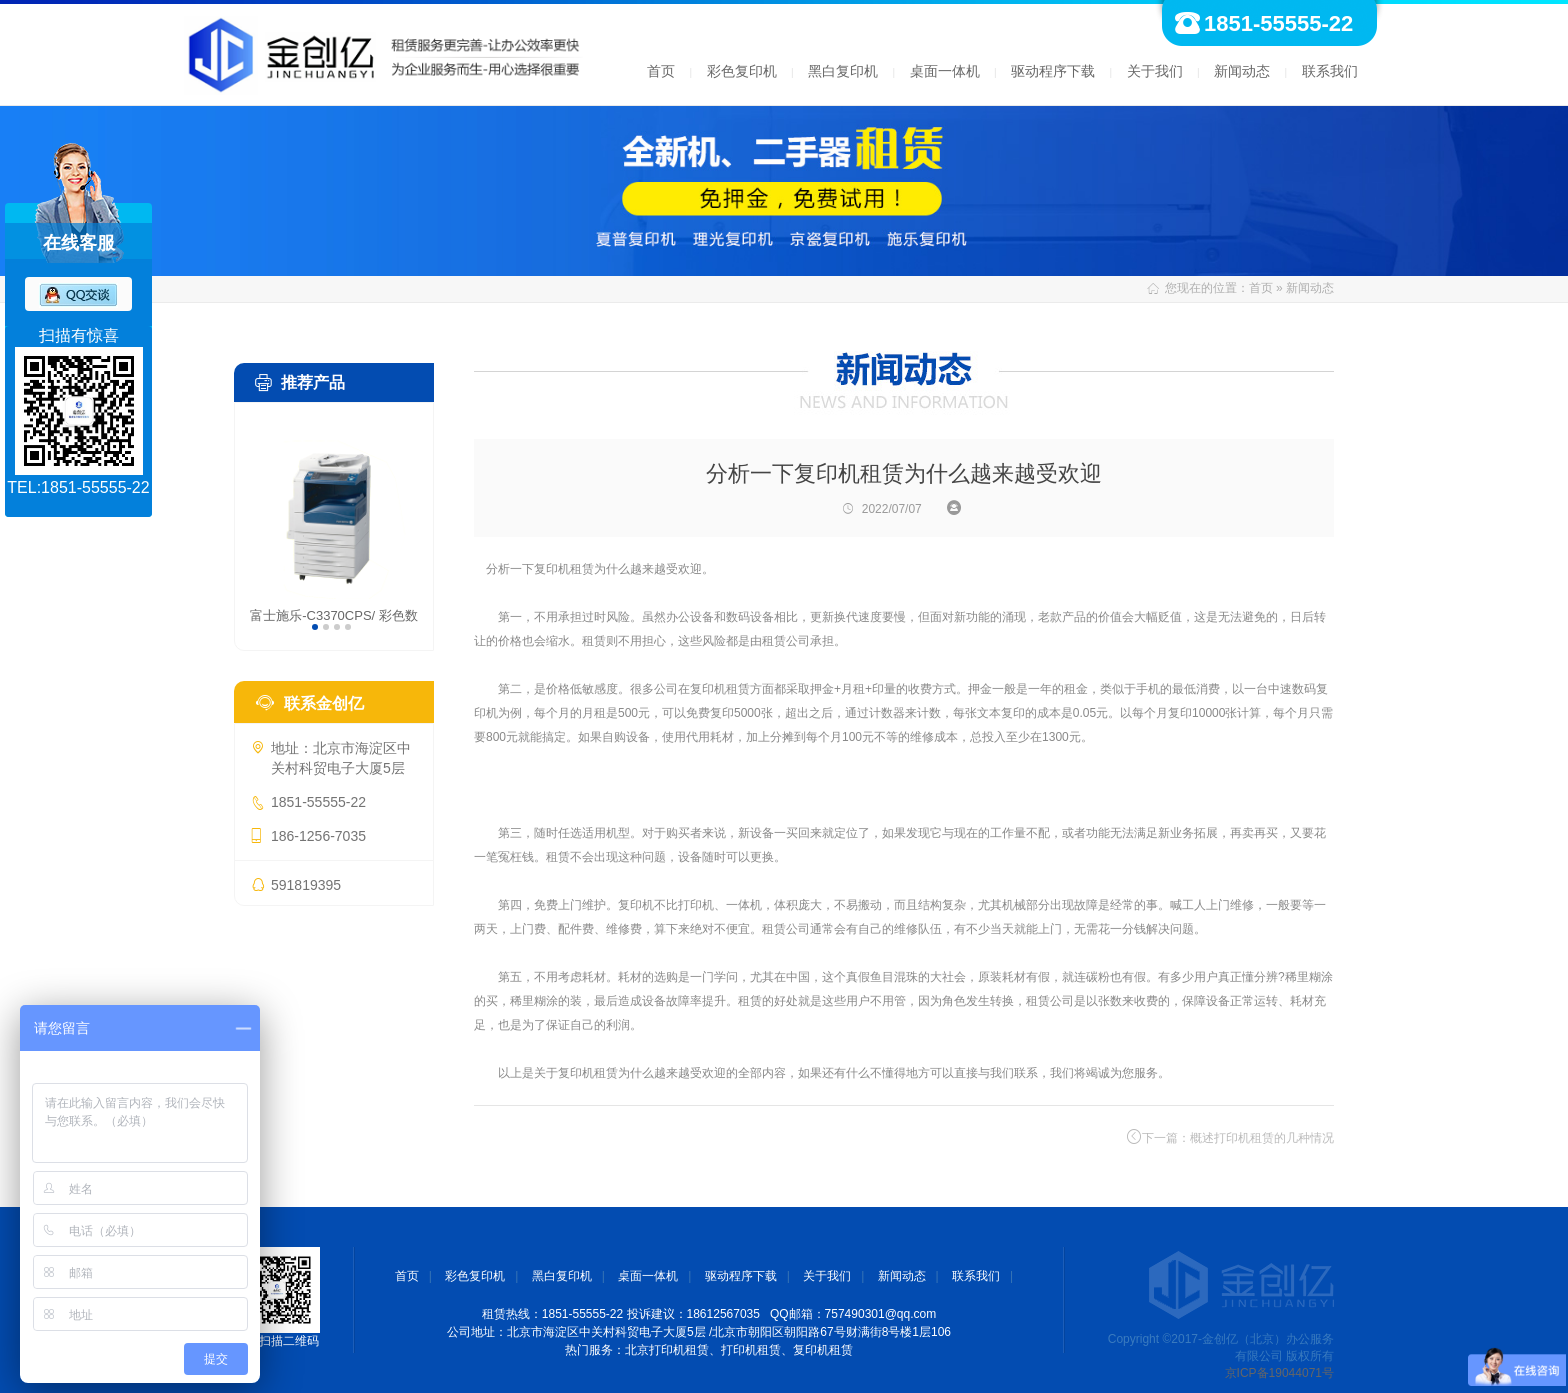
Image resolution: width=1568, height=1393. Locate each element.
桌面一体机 (945, 71)
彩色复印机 (742, 71)
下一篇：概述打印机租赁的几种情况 (1230, 1136)
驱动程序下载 (1053, 71)
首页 (661, 71)
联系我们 (1330, 71)
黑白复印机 (843, 71)
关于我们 (1155, 71)
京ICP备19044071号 (1279, 1373)
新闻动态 (1242, 71)
